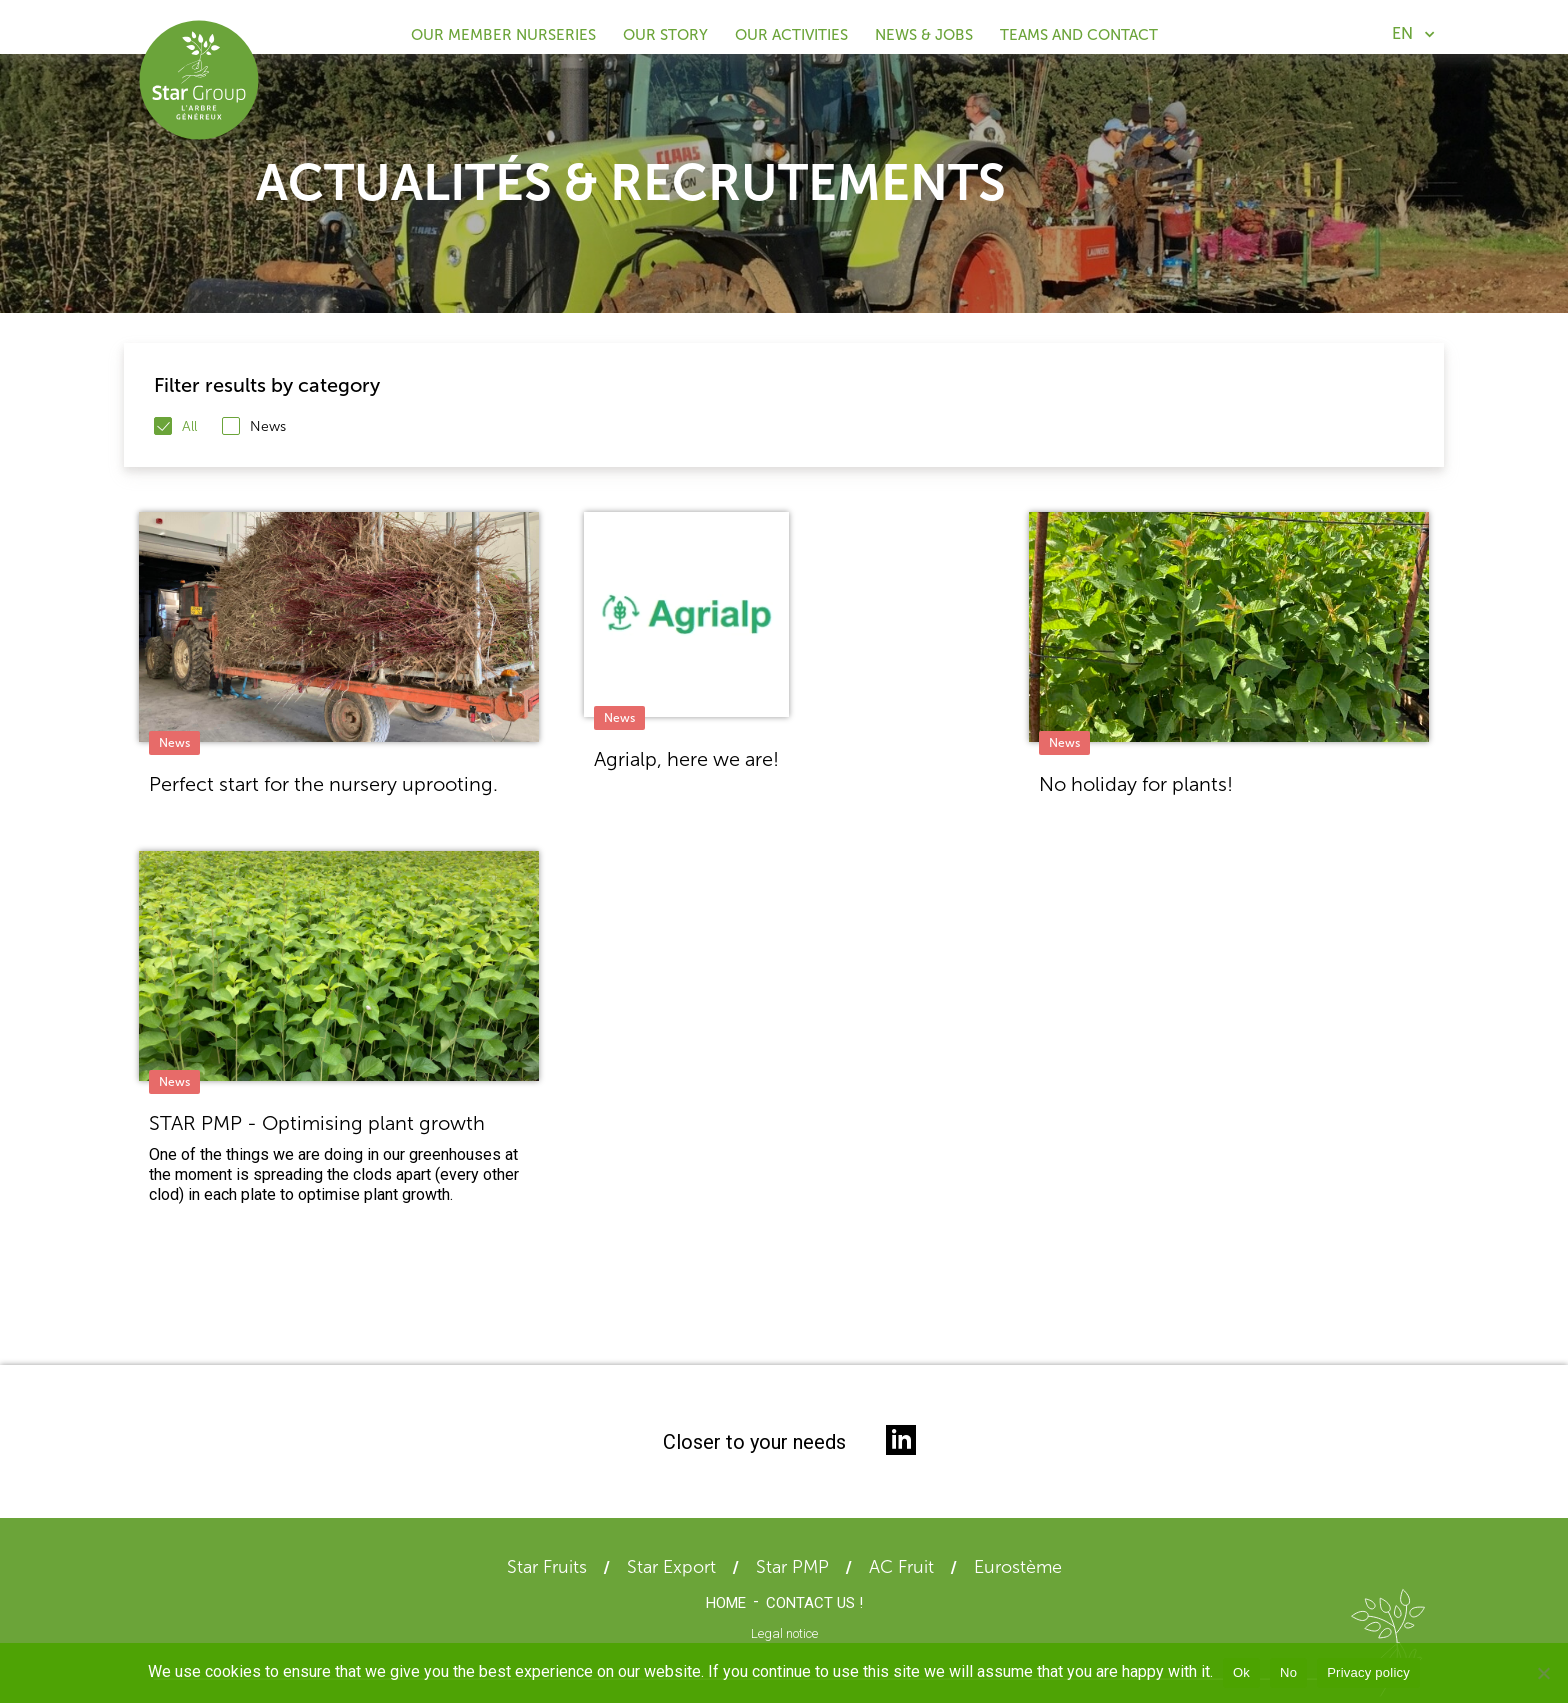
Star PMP (792, 1567)
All (189, 426)
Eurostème (1018, 1567)
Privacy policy (1368, 1672)
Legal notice (784, 1633)
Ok (1241, 1672)
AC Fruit (901, 1567)
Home (726, 1603)
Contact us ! (814, 1603)
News (268, 426)
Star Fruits (547, 1567)
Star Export (671, 1567)
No (1288, 1672)
